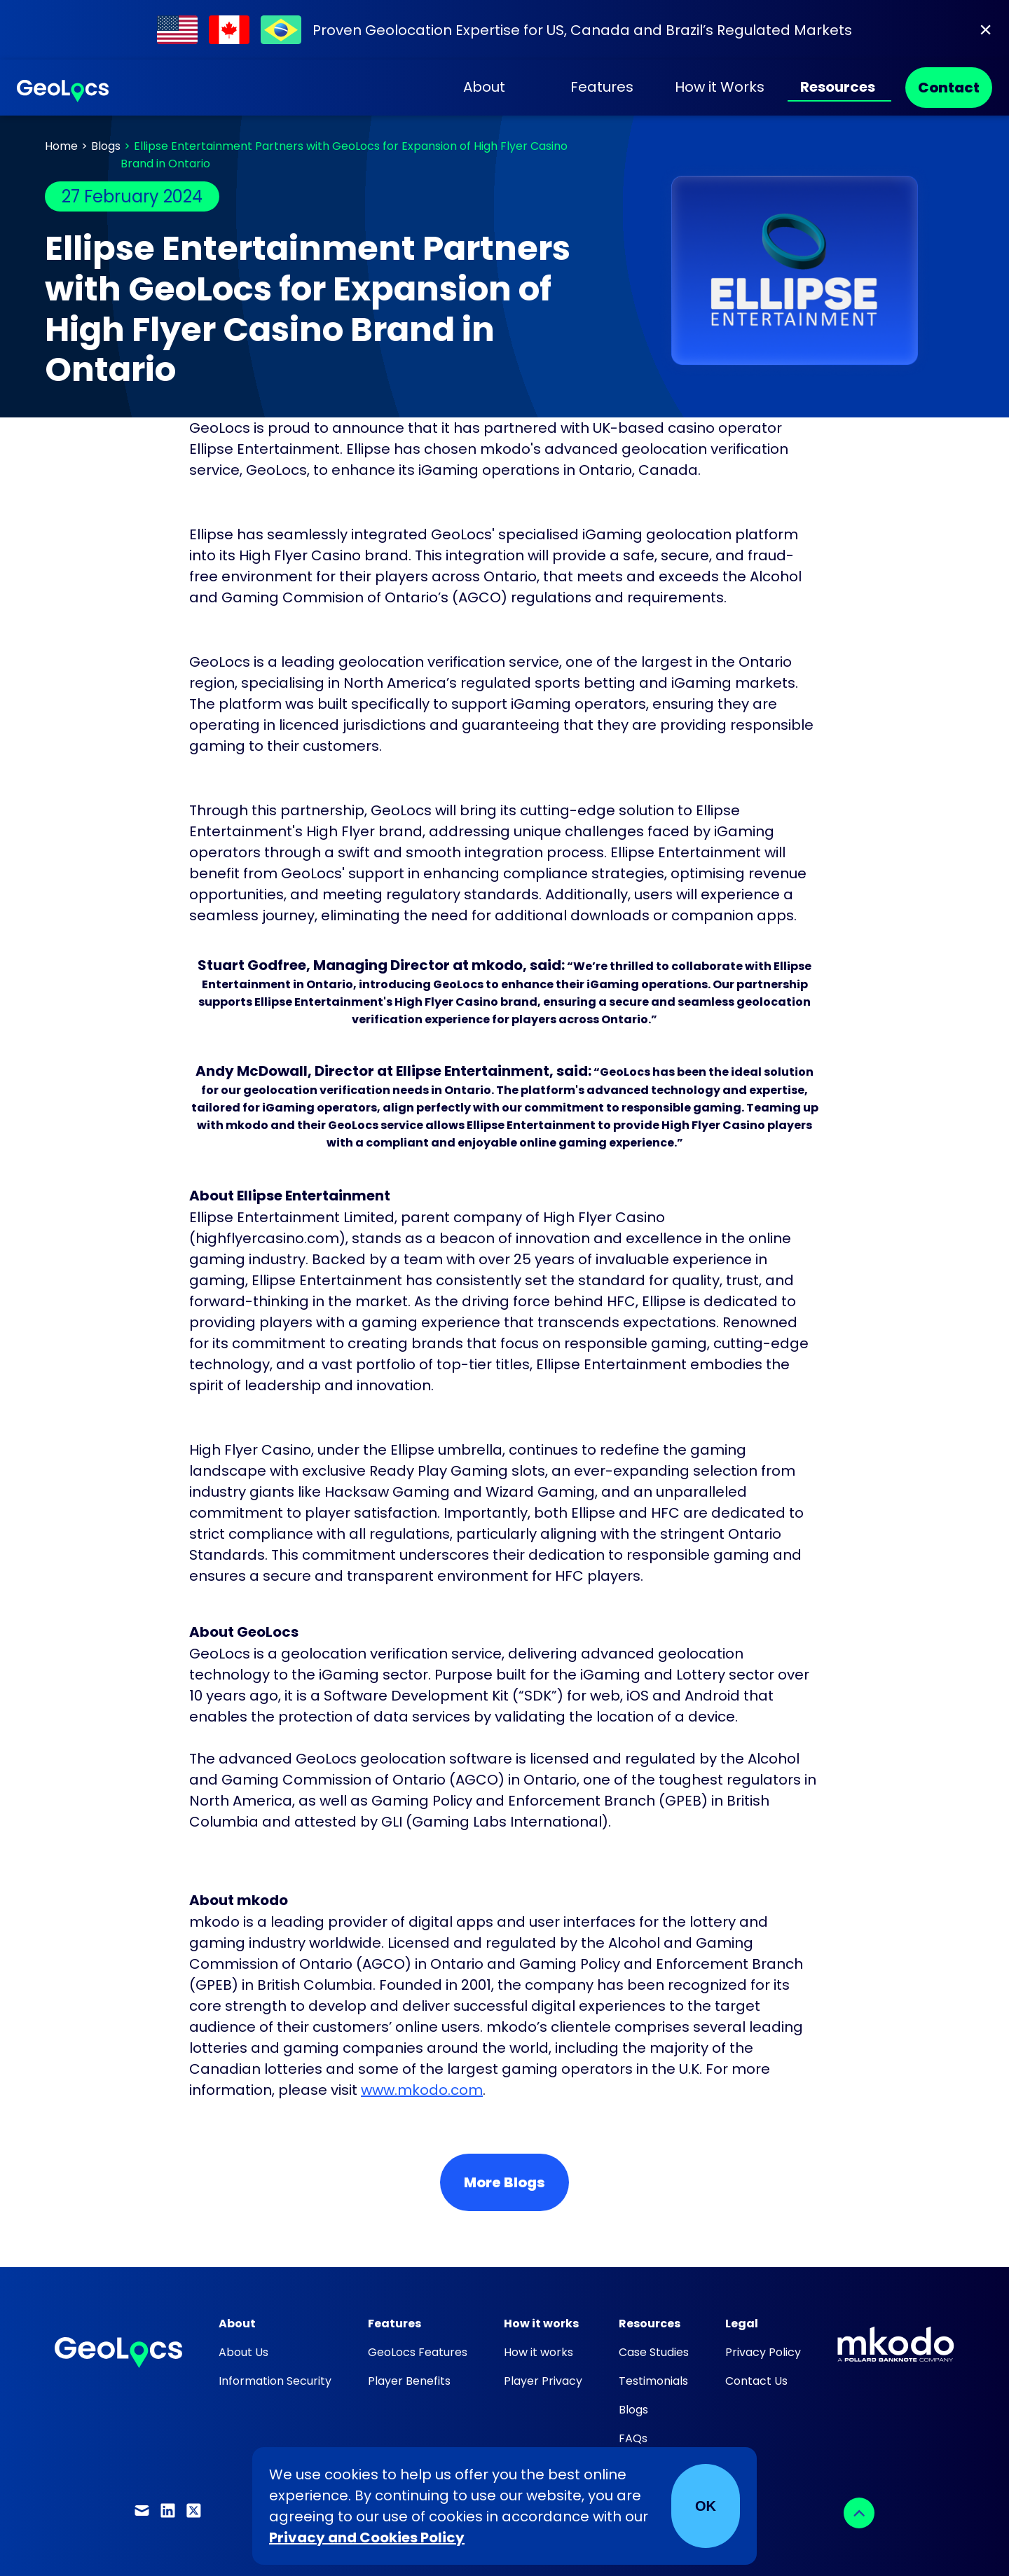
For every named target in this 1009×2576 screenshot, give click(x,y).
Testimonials (653, 2381)
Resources (837, 87)
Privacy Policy (763, 2352)
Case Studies (654, 2352)
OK (705, 2506)
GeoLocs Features (417, 2352)
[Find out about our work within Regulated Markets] (504, 30)
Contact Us (756, 2381)
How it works (538, 2352)
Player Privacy (543, 2381)
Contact (949, 87)
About (484, 87)
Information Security (275, 2381)
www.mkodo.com (422, 2090)
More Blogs (504, 2182)
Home (61, 146)
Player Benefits (409, 2381)
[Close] (985, 30)
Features (601, 87)
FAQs (633, 2438)
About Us (243, 2352)
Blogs (106, 146)
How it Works (719, 87)
